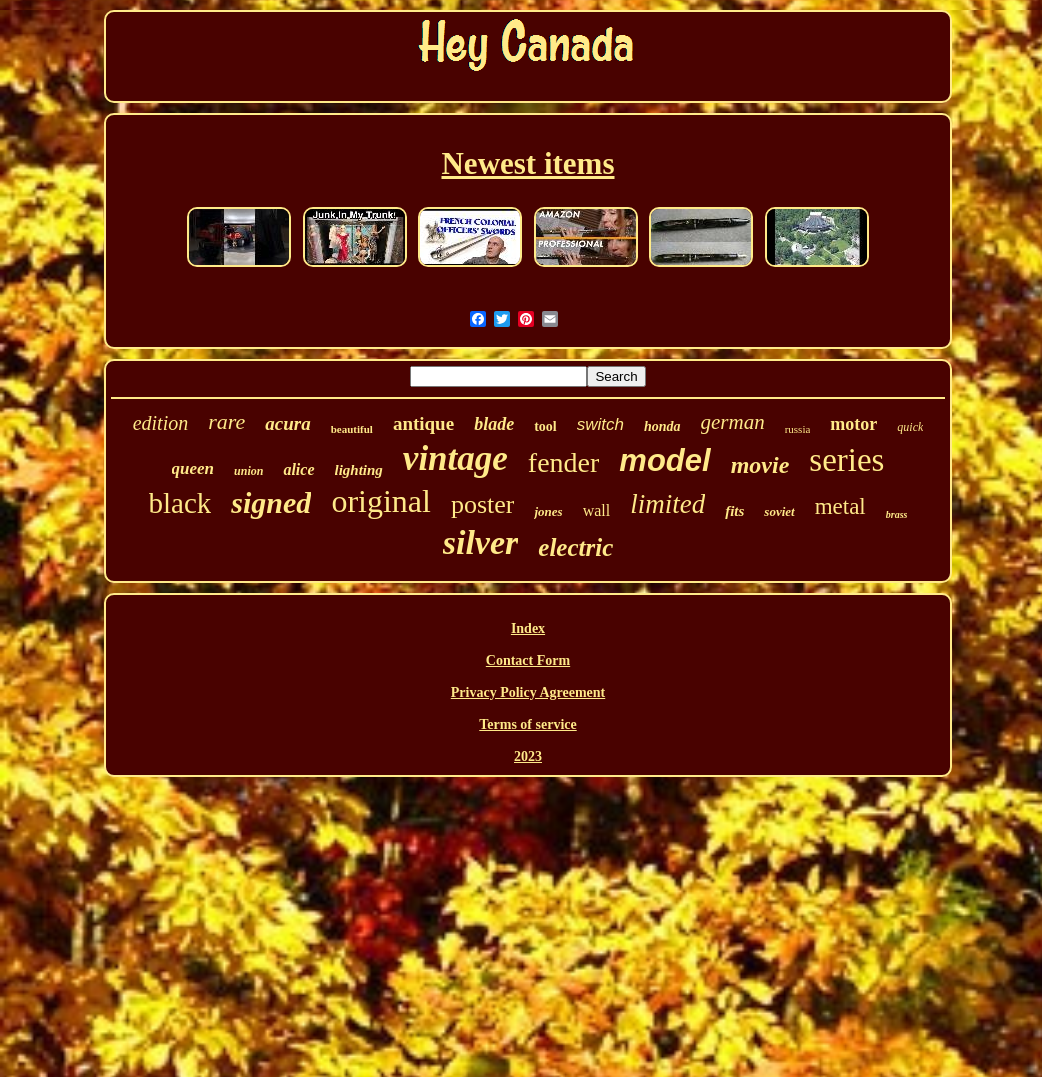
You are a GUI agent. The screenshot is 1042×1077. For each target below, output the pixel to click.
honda (662, 426)
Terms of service (527, 724)
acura (287, 423)
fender (564, 462)
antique (423, 423)
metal (840, 506)
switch (600, 424)
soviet (779, 511)
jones (548, 511)
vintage (455, 458)
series (846, 460)
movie (760, 465)
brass (897, 514)
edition (161, 423)
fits (734, 511)
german (733, 422)
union (248, 471)
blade (494, 424)
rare (226, 421)
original (381, 501)
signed (271, 502)
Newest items (527, 163)
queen (193, 468)
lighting (359, 470)
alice (298, 469)
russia (798, 429)
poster (483, 504)
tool (545, 426)
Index (528, 628)
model (664, 460)
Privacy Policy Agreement (528, 692)
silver (481, 542)
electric (575, 547)
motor (853, 424)
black (180, 503)
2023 (528, 756)
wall (597, 510)
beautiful (352, 429)
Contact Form (528, 660)
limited (667, 504)
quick (910, 427)
